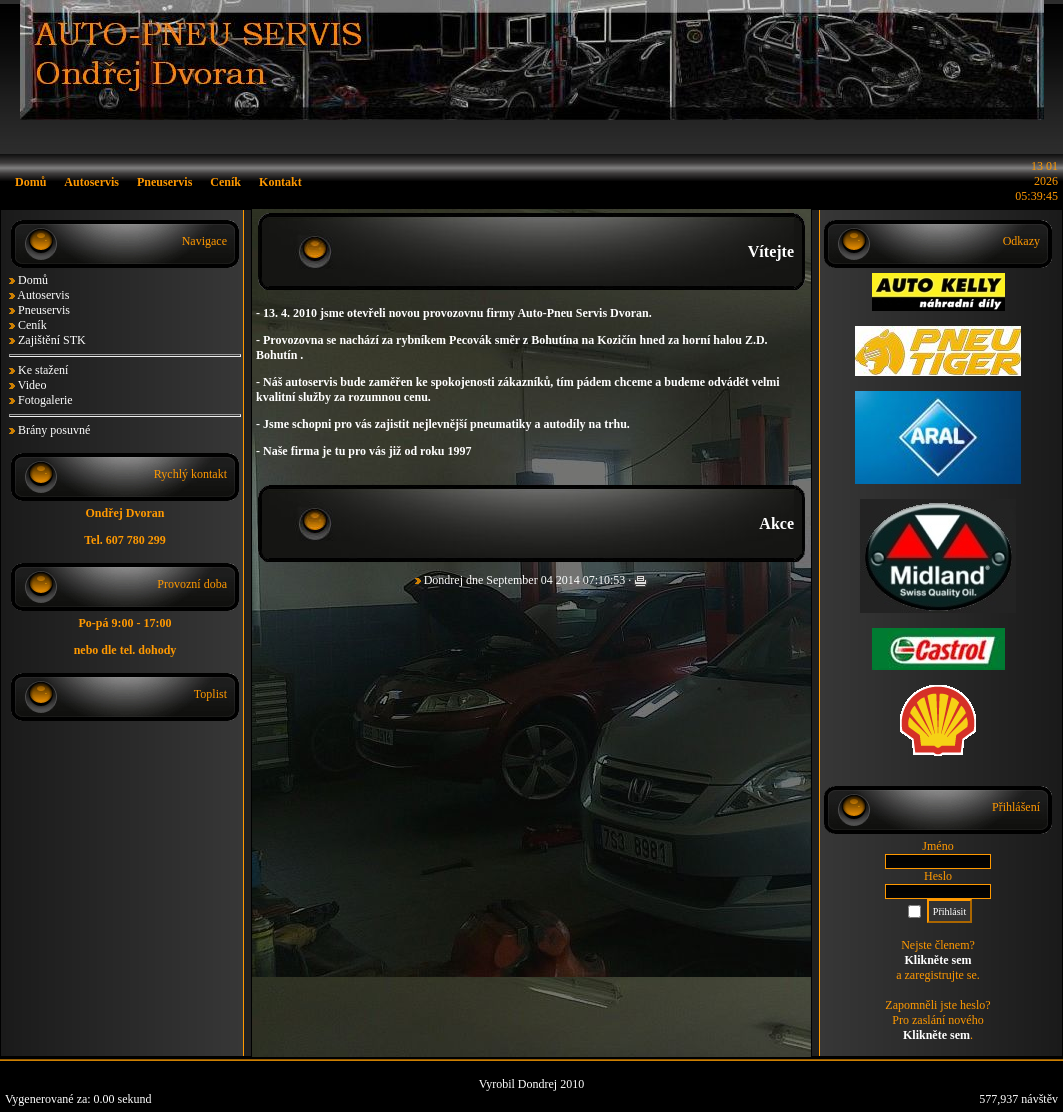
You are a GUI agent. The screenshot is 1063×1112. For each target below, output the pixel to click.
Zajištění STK (52, 340)
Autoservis (43, 295)
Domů (33, 280)
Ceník (32, 325)
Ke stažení (43, 370)
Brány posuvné (54, 430)
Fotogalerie (45, 400)
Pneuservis (44, 310)
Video (32, 385)
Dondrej (443, 580)
